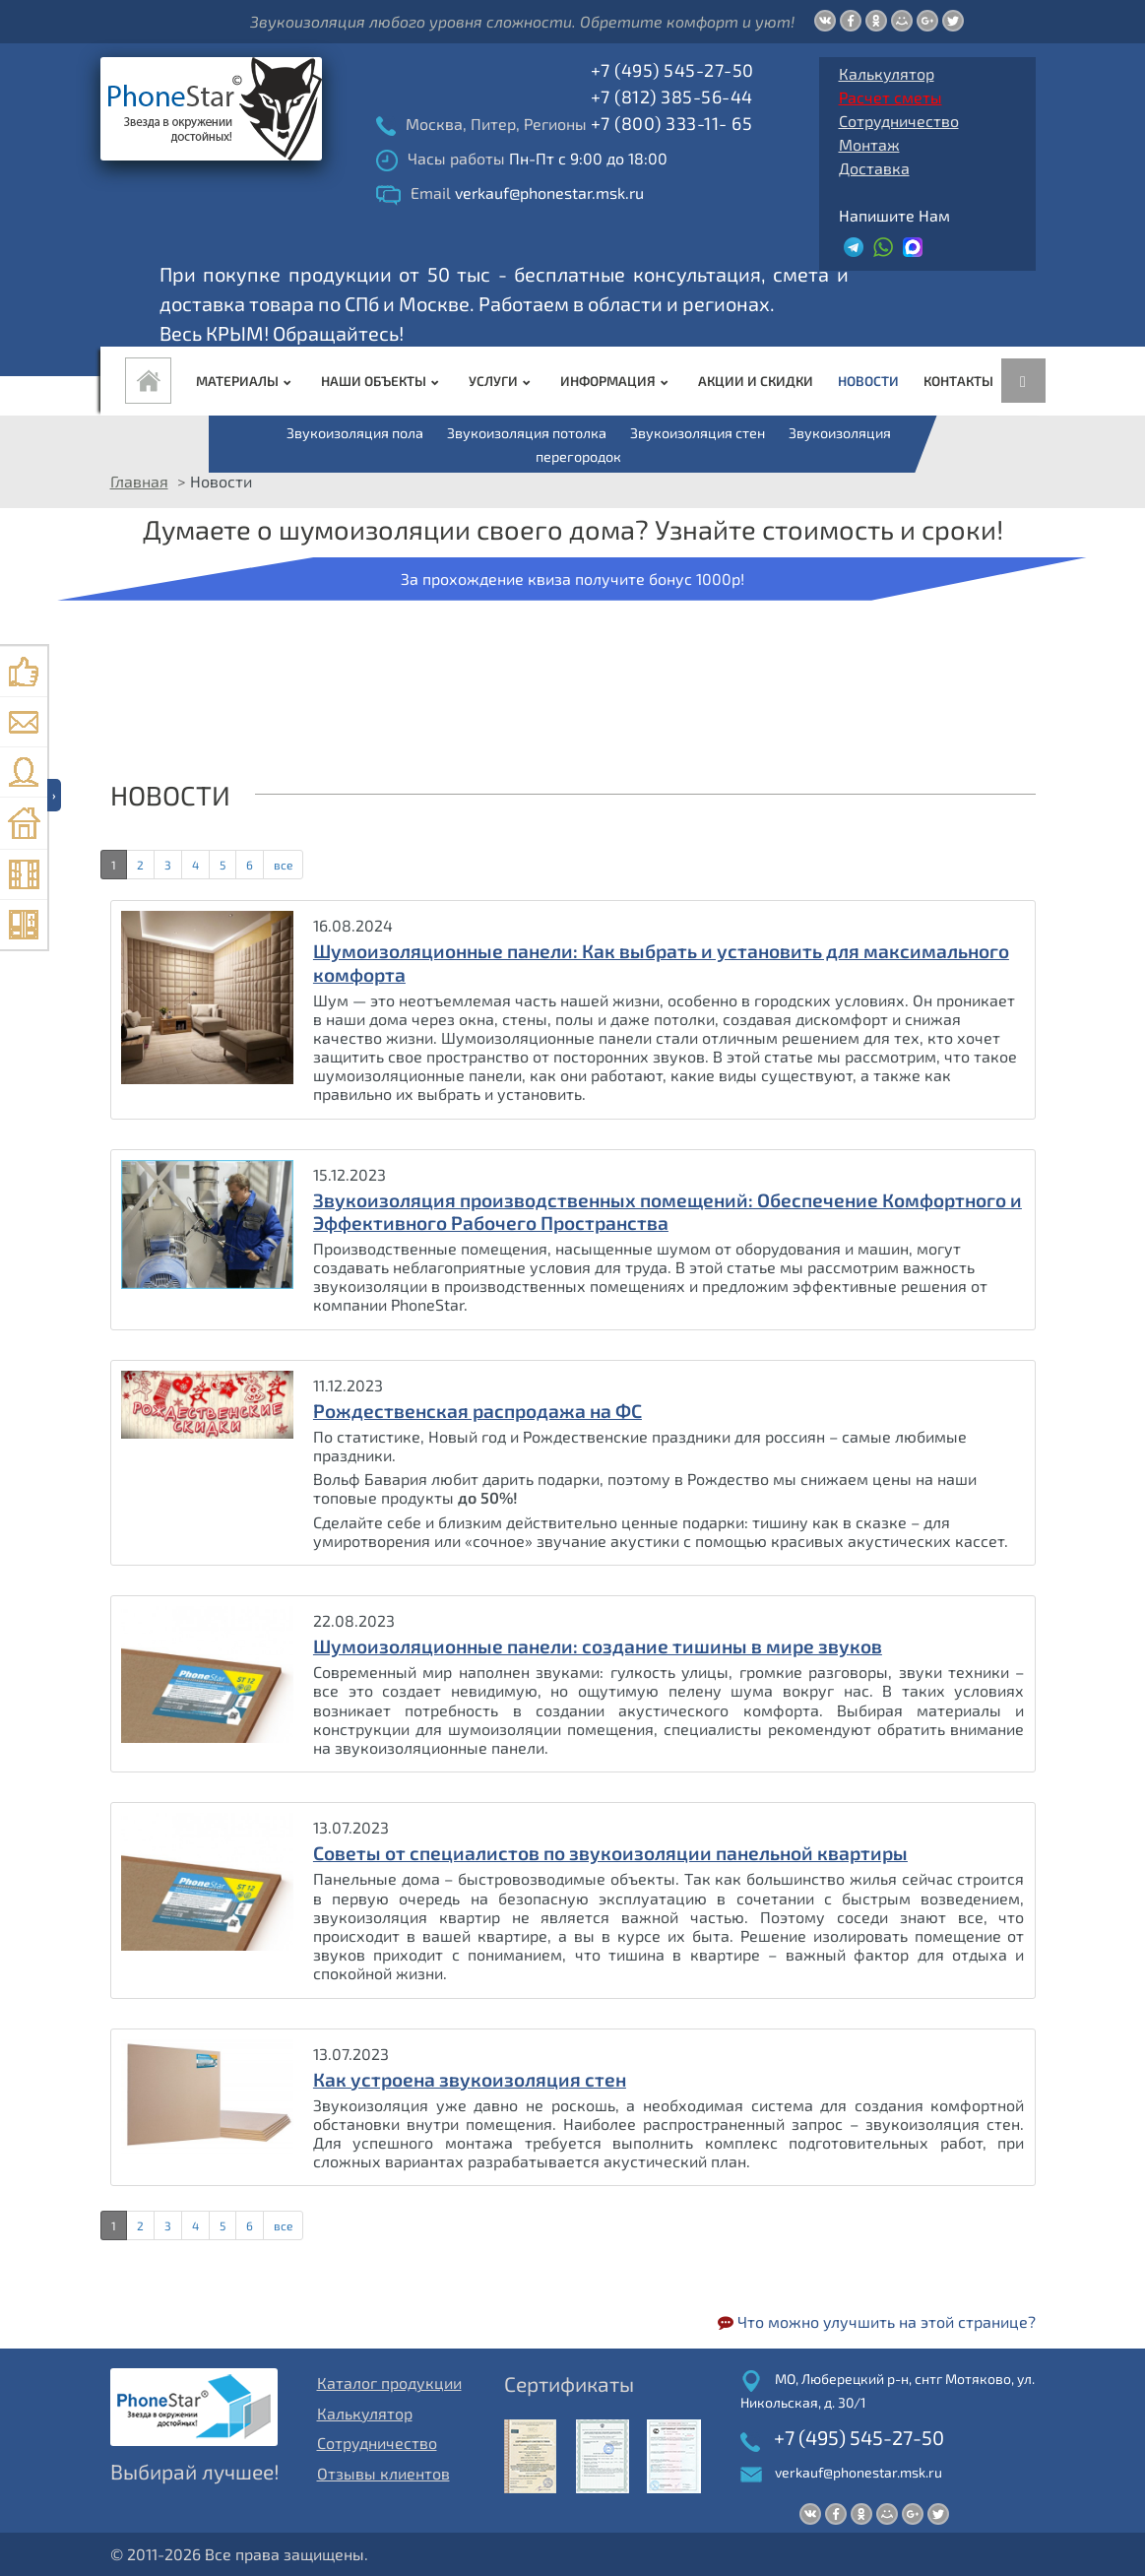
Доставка (874, 168)
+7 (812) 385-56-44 (672, 96)
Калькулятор (886, 73)
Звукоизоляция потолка (526, 432)
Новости (868, 380)
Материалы (246, 380)
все (283, 864)
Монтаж (869, 144)
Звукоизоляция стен (697, 432)
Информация (616, 380)
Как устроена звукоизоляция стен (469, 2079)
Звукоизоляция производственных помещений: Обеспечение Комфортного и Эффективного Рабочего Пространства (667, 1211)
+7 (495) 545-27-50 (672, 70)
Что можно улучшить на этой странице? (877, 2321)
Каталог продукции (389, 2382)
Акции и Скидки (755, 380)
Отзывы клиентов (383, 2473)
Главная (139, 481)
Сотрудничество (899, 120)
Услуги (502, 380)
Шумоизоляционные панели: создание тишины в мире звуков (597, 1646)
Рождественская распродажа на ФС (477, 1410)
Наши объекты (382, 380)
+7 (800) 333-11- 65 (672, 123)
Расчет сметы (890, 97)
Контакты (958, 380)
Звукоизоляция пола (354, 432)
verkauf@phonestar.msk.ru (858, 2472)
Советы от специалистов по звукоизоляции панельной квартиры (610, 1852)
